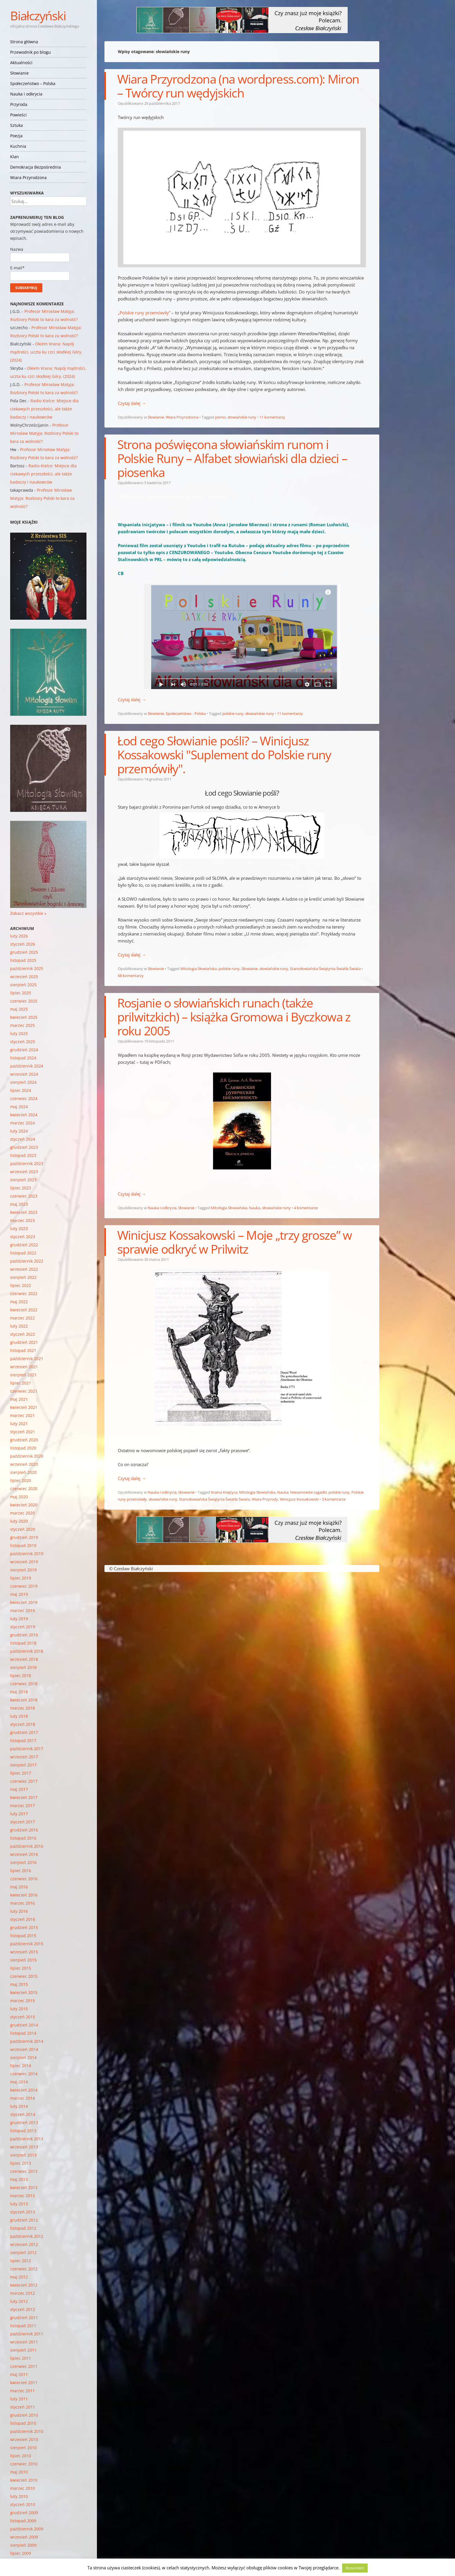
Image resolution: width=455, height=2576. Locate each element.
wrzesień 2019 (24, 1561)
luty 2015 (19, 2008)
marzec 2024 (22, 1123)
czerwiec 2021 (23, 1391)
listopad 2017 (23, 1740)
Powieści (18, 115)
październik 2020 (26, 1456)
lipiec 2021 (20, 1383)
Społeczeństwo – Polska (32, 83)
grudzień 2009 (24, 2512)
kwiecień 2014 (23, 2090)
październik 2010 (26, 2431)
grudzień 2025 (24, 952)
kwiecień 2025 (23, 1017)
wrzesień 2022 (24, 1269)
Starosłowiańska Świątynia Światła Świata (325, 968)
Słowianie (19, 73)
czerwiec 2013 (23, 2171)
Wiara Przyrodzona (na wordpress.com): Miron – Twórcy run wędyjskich (238, 86)
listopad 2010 (23, 2423)
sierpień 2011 (23, 2350)
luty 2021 (19, 1423)
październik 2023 (26, 1163)
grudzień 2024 (24, 1049)
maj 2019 (19, 1594)
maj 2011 (19, 2374)
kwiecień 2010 (23, 2480)
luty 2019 (19, 1618)
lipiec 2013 (20, 2163)
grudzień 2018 (24, 1635)
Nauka (254, 1207)
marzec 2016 (22, 1903)
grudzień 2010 (24, 2415)
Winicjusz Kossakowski (299, 1499)
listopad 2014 (23, 2033)
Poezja (16, 135)
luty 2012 (19, 2301)
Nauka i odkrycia (26, 94)
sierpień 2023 (23, 1179)
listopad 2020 (23, 1448)
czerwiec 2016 (23, 1878)
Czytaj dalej (132, 403)
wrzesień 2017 (24, 1757)
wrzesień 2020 (24, 1464)
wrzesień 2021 (24, 1366)
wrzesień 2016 (24, 1854)
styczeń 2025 (22, 1041)
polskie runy (232, 713)
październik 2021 (26, 1358)
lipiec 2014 (20, 2065)
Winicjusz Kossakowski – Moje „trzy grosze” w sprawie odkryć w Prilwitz (234, 1242)
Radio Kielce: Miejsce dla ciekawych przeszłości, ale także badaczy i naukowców (44, 409)
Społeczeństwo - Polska (186, 713)
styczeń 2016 (22, 1919)
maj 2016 (19, 1887)
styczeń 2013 (22, 2212)
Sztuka (16, 125)
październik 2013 (26, 2138)
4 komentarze (306, 1207)
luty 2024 (19, 1131)
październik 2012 (26, 2236)
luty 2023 (19, 1228)
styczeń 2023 (22, 1236)
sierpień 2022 (23, 1277)
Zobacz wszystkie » (28, 913)
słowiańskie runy (242, 417)
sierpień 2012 (23, 2252)
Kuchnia (18, 146)
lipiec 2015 (20, 1968)
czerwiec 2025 (23, 1001)
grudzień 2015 (24, 1927)
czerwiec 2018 (23, 1683)
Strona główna (24, 41)
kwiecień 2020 (23, 1505)
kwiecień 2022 (23, 1310)
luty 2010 (19, 2496)
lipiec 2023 (20, 1188)
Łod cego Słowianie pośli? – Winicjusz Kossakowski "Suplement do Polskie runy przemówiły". (224, 754)
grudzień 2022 (24, 1245)
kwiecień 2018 (23, 1700)
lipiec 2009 (20, 2553)
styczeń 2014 (22, 2114)
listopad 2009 (23, 2520)
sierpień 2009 (23, 2545)
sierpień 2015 (23, 1960)
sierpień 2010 (23, 2447)
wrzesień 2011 (24, 2342)
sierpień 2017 (23, 1765)
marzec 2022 (22, 1318)
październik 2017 (26, 1748)
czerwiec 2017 (23, 1781)
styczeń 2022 (22, 1334)
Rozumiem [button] (355, 2567)
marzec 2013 (22, 2195)
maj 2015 (19, 1984)
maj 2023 (19, 1204)
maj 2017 (19, 1789)
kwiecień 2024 (23, 1114)
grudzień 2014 (24, 2025)
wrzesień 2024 (24, 1074)
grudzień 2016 (24, 1830)
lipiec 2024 (20, 1090)
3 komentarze (334, 1499)
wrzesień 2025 (24, 976)
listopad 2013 (23, 2130)
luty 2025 (19, 1033)
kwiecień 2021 (23, 1407)
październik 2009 (26, 2529)
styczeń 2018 (22, 1724)
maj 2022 (19, 1301)
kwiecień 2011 (23, 2382)
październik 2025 (26, 968)
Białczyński (38, 15)
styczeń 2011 (22, 2407)
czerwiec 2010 (23, 2464)
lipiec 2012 (20, 2260)
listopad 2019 (23, 1545)
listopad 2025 (23, 960)
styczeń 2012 (22, 2309)
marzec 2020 (22, 1513)
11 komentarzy (272, 417)
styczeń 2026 (22, 944)
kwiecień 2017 (23, 1797)
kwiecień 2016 (23, 1895)
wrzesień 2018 (24, 1659)
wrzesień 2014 (24, 2049)
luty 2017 (19, 1813)
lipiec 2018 (20, 1675)
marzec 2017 (22, 1805)
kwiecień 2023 (23, 1212)
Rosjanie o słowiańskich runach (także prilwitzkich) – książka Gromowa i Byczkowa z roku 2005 (234, 1016)
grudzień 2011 (24, 2317)
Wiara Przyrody (265, 1499)
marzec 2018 (22, 1708)
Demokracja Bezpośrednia (35, 167)
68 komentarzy (131, 975)
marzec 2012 (22, 2293)
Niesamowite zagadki (308, 1492)
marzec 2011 (22, 2390)
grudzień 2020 (24, 1440)
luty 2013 (19, 2204)
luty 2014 (19, 2106)
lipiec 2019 (20, 1578)
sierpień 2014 (23, 2057)
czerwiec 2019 (23, 1586)
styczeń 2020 (22, 1529)
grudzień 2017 (24, 1732)
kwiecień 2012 (23, 2285)
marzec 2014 (22, 2098)
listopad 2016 (23, 1838)
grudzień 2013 (24, 2122)
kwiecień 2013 (23, 2187)
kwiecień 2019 (23, 1602)
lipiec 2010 (20, 2455)
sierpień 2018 (23, 1667)
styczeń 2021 (22, 1431)
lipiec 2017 (20, 1773)
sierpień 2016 (23, 1862)
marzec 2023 (22, 1220)
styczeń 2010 (22, 2504)
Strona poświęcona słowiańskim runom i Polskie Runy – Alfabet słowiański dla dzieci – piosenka (232, 458)
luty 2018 (19, 1716)
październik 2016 (26, 1846)
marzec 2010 (22, 2488)
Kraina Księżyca (224, 1492)
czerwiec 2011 (23, 2366)
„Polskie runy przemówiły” (144, 313)
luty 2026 (19, 936)
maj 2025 (19, 1009)
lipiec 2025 (20, 993)
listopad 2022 (23, 1253)
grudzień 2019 (24, 1537)
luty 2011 (19, 2399)
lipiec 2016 (20, 1870)
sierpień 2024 (23, 1082)
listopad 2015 (23, 1935)
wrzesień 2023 (24, 1171)
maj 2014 (19, 2082)
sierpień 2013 (23, 2155)
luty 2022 (19, 1326)
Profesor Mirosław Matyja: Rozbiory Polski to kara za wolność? (44, 433)
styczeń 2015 (22, 2017)
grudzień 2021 (24, 1342)
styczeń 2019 (22, 1626)
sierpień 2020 (23, 1472)
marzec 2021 (22, 1415)
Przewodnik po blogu (30, 52)
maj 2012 (19, 2277)
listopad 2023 (23, 1155)
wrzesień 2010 (24, 2439)
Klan (14, 156)
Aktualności (21, 62)
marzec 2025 (22, 1025)
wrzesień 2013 (24, 2147)
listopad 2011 (23, 2325)
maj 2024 (19, 1106)
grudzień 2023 (24, 1147)
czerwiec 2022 (23, 1293)
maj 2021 (19, 1399)
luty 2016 (19, 1911)
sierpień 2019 (23, 1570)
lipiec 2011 (20, 2358)
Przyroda (18, 104)
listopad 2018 (23, 1643)
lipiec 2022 (20, 1285)
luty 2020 (19, 1521)
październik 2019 (26, 1553)
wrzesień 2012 (24, 2244)
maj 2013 (19, 2179)
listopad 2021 (23, 1350)
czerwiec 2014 (23, 2073)
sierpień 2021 (23, 1375)
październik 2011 (26, 2334)
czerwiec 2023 (23, 1196)
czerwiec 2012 (23, 2269)
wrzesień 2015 (24, 1952)
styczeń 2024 (22, 1139)
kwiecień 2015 (23, 1992)
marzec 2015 (22, 2000)
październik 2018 (26, 1651)
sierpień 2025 (23, 984)
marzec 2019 (22, 1610)
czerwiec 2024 (23, 1098)
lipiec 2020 (20, 1480)
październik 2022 (26, 1261)
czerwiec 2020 (23, 1488)
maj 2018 (19, 1692)
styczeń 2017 (22, 1822)
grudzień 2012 (24, 2220)
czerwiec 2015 (23, 1976)
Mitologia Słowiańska (198, 968)
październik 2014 (26, 2041)
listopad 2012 (23, 2228)
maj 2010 (19, 2472)
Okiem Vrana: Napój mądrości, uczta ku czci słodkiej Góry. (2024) (46, 352)
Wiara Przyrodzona (28, 177)
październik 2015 (26, 1943)
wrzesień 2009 (24, 2537)
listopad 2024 (23, 1058)
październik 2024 (26, 1066)
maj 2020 (19, 1496)
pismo (220, 417)
